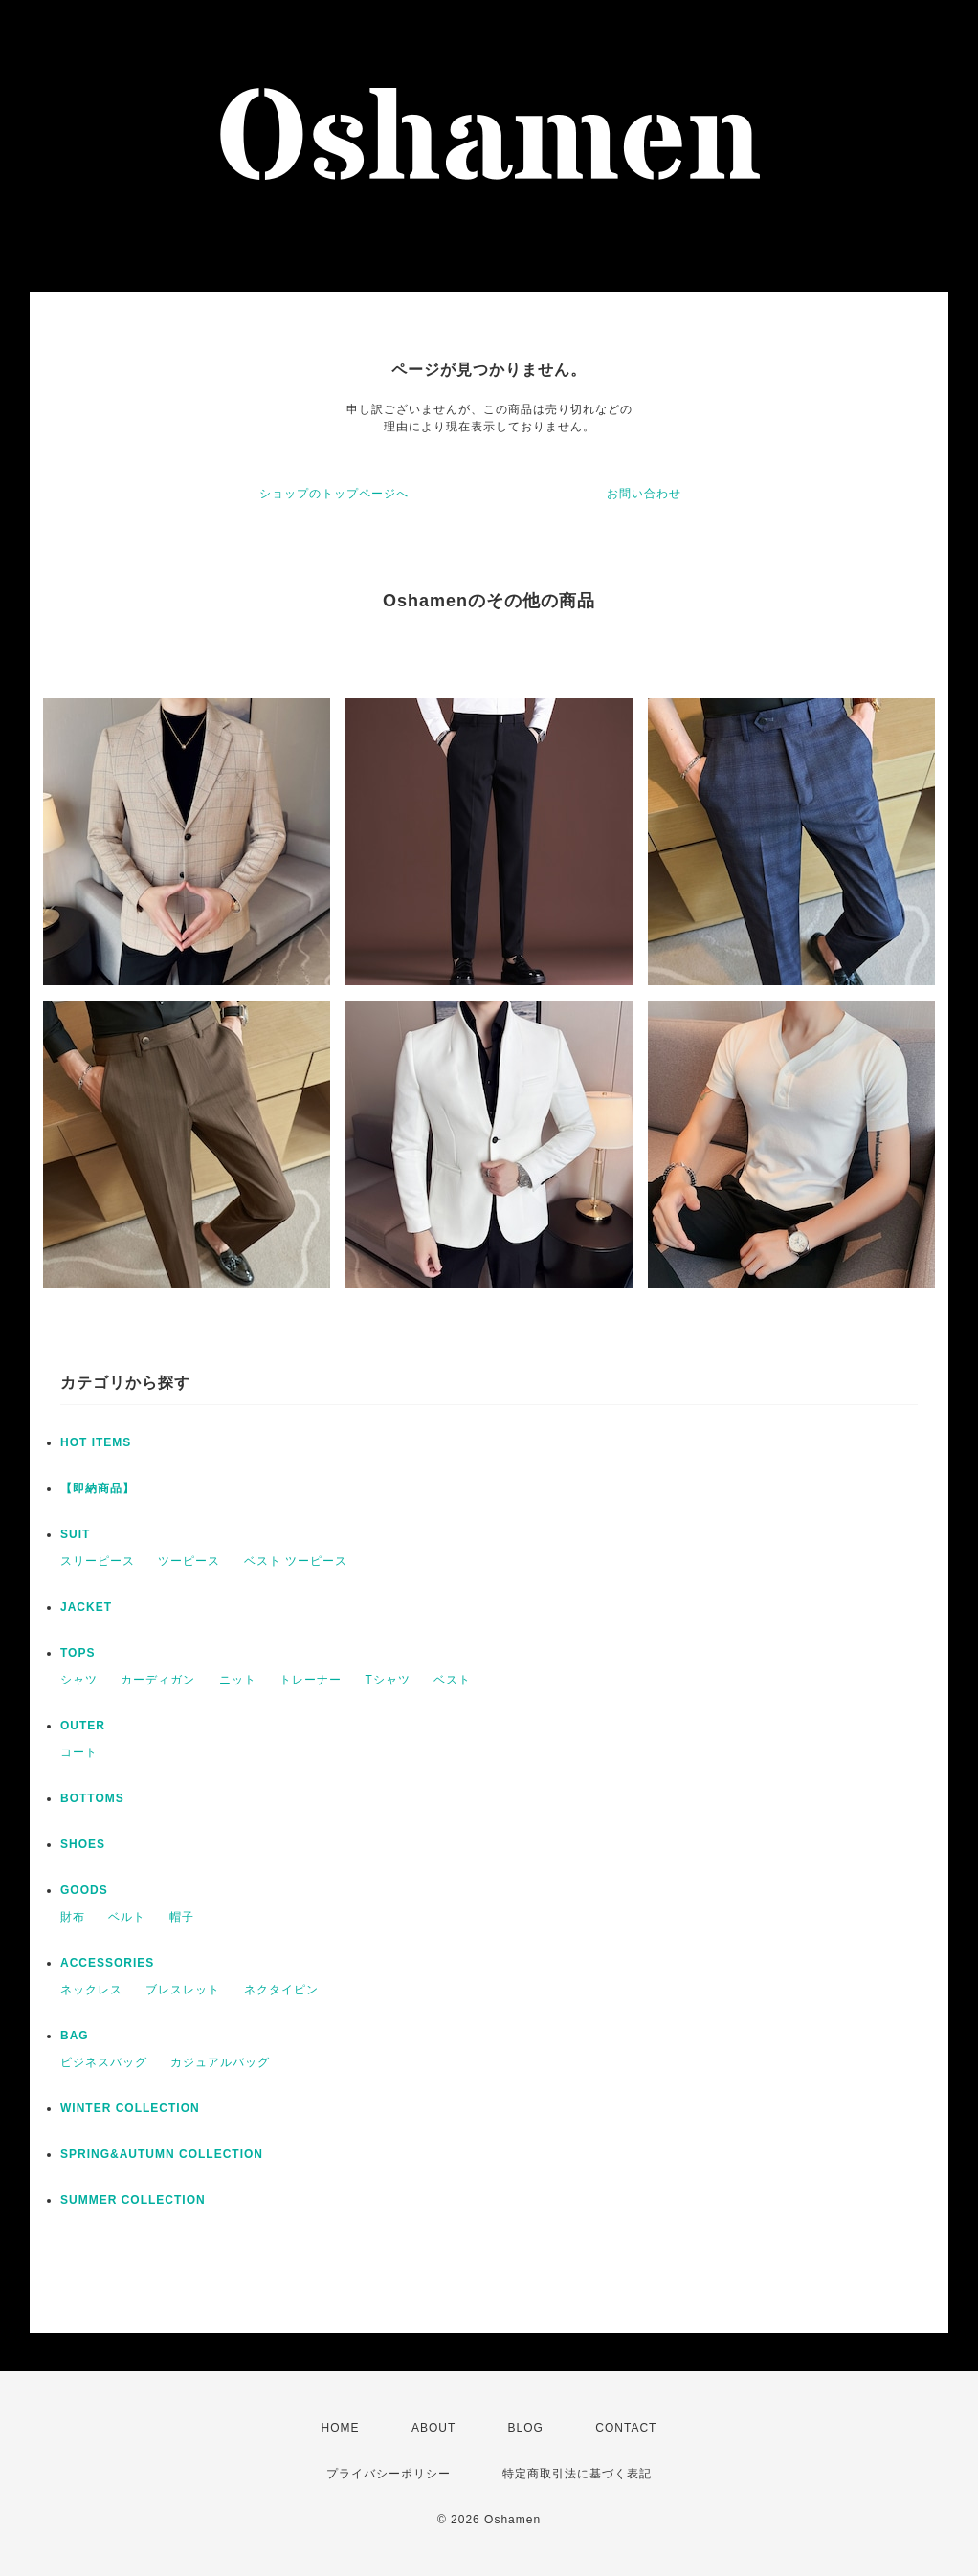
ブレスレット (182, 1989)
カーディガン (158, 1679)
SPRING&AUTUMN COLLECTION (161, 2154)
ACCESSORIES (107, 1963)
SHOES (82, 1844)
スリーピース (97, 1561)
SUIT (75, 1534)
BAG (74, 2035)
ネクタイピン (281, 1989)
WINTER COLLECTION (130, 2108)
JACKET (86, 1607)
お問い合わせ (644, 493)
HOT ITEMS (95, 1442)
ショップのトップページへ (334, 493)
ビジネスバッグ (103, 2062)
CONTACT (625, 2427)
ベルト (126, 1917)
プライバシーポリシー (388, 2473)
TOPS (77, 1653)
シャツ (79, 1679)
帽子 (181, 1917)
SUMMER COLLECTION (133, 2200)
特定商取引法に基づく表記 (577, 2473)
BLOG (526, 2427)
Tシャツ (387, 1679)
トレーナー (310, 1679)
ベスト (452, 1679)
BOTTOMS (92, 1798)
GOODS (84, 1890)
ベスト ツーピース (295, 1561)
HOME (341, 2427)
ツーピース (189, 1561)
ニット (237, 1679)
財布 (72, 1917)
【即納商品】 (97, 1488)
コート (79, 1752)
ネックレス (91, 1989)
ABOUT (433, 2427)
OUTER (82, 1725)
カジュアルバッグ (220, 2062)
